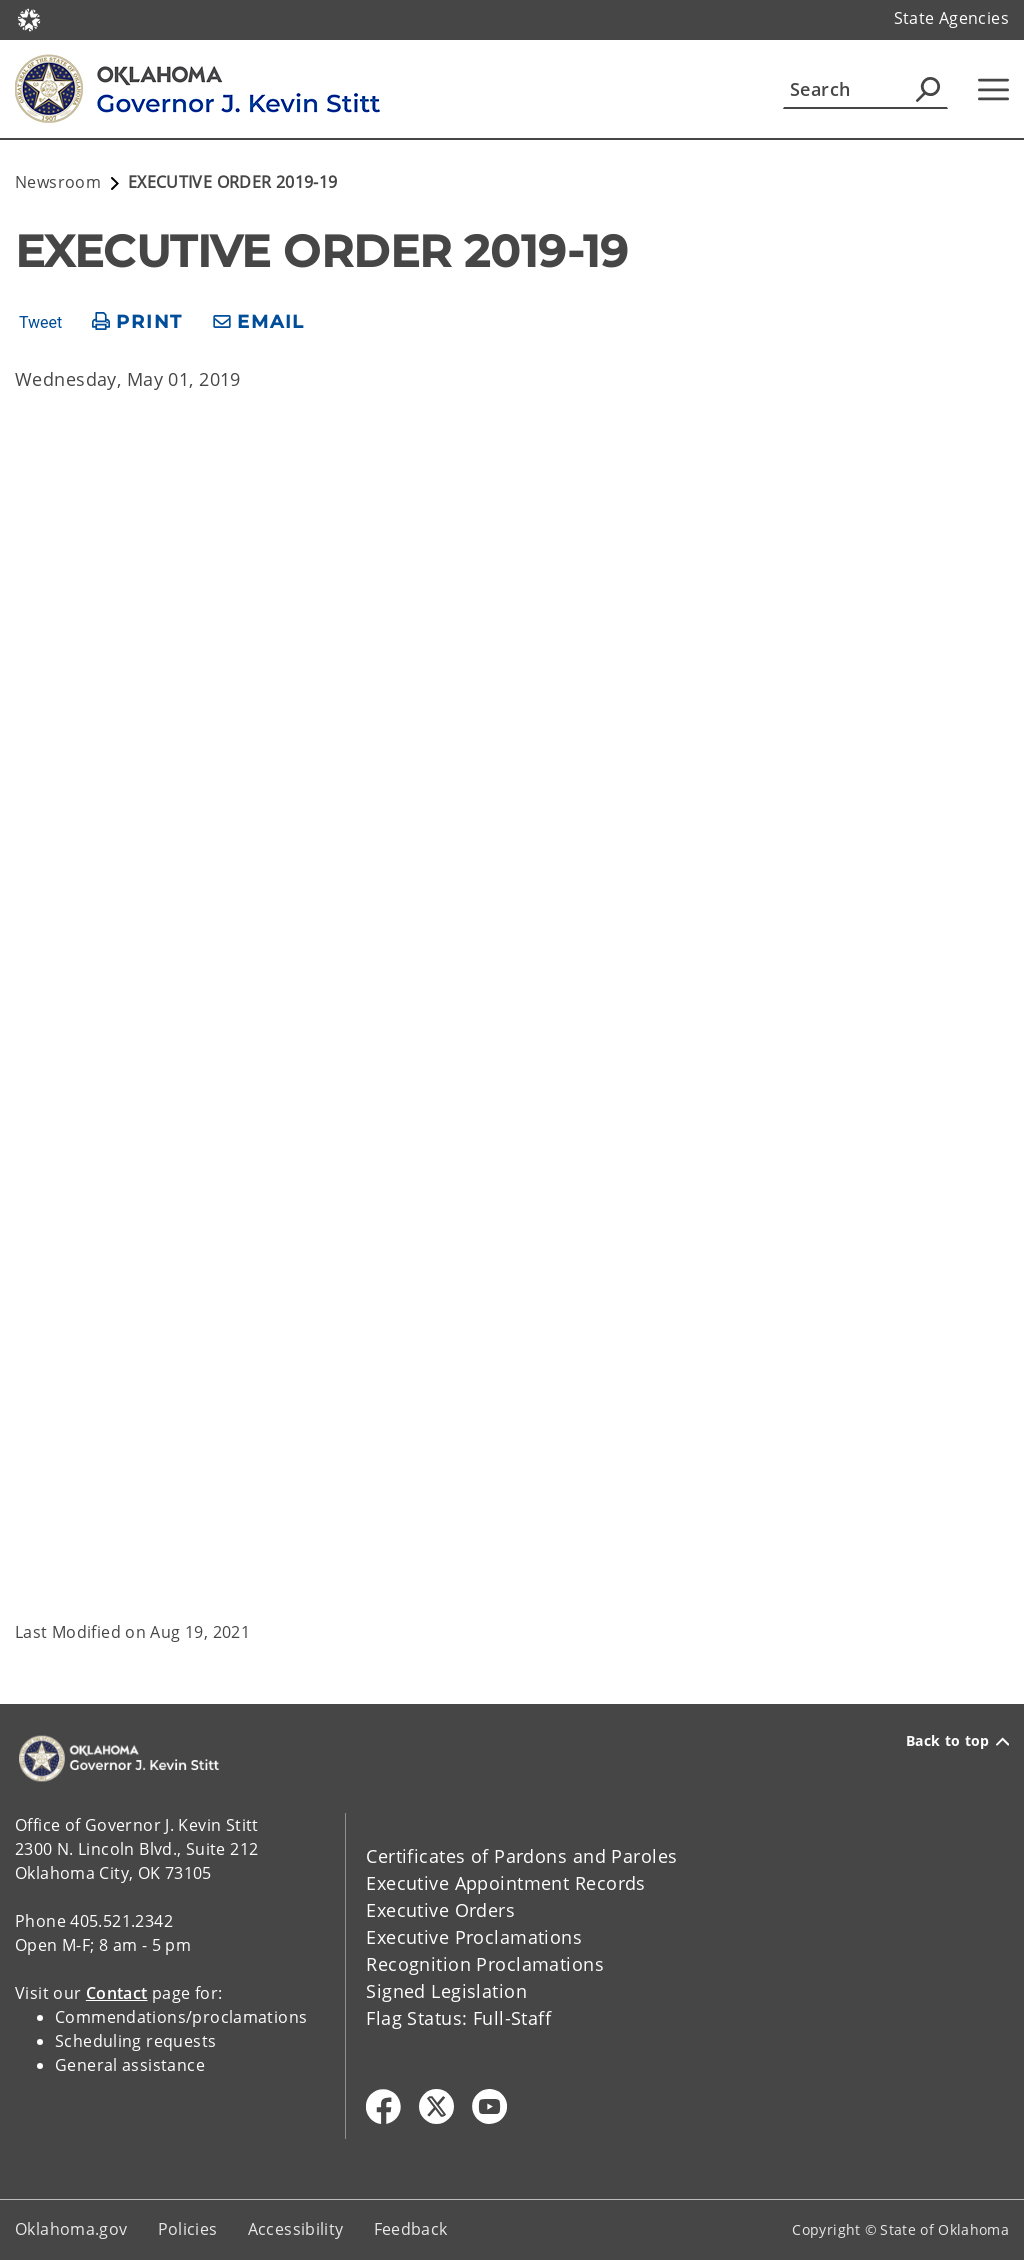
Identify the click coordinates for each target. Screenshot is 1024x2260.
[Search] (865, 89)
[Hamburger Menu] (993, 89)
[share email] (259, 322)
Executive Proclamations (474, 1937)
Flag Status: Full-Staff (458, 2018)
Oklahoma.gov (71, 2229)
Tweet (40, 323)
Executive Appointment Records (505, 1883)
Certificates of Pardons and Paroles (521, 1856)
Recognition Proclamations (485, 1964)
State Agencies (951, 18)
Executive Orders (440, 1910)
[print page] (137, 322)
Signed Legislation (446, 1991)
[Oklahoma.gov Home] (29, 18)
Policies (188, 2229)
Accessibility (296, 2229)
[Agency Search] (928, 89)
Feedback (411, 2229)
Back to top (957, 1741)
